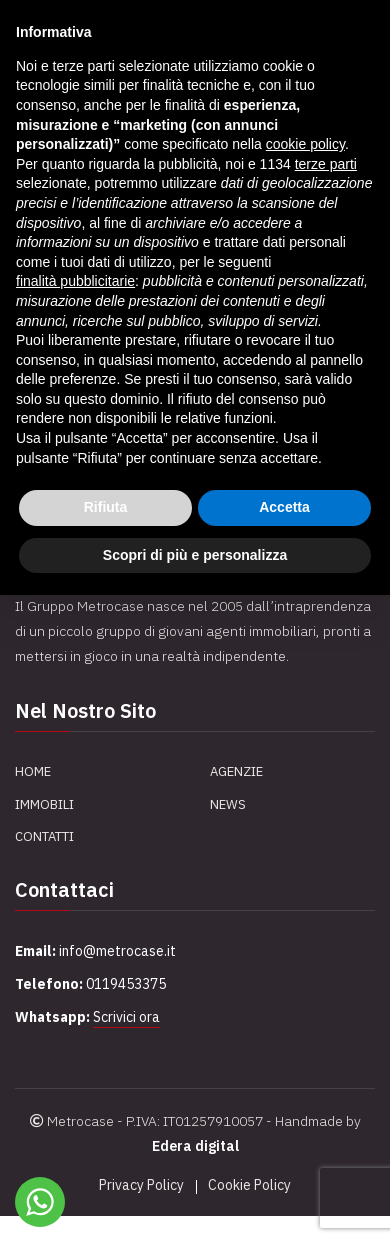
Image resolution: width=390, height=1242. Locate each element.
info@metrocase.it (117, 951)
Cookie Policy (249, 1185)
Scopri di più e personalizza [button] (195, 555)
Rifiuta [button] (106, 507)
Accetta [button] (284, 507)
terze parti (326, 164)
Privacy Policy (141, 1185)
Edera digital (195, 1146)
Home (33, 771)
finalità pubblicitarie (75, 281)
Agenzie (236, 771)
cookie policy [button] (305, 144)
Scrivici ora (126, 1017)
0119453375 (126, 984)
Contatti (44, 836)
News (228, 804)
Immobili (44, 804)
